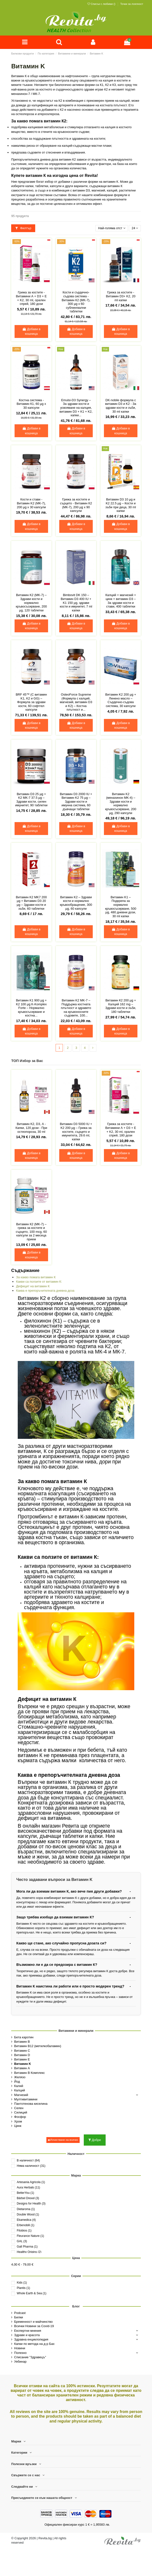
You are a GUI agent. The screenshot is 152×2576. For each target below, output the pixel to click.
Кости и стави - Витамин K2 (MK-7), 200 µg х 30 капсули (31, 503)
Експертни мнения (27, 2330)
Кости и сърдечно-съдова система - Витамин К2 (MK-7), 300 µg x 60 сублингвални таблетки (76, 301)
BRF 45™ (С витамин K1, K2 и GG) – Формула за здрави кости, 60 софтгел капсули (31, 702)
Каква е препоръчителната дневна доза (45, 1290)
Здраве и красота (27, 2335)
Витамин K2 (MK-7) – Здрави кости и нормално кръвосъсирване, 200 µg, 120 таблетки (31, 602)
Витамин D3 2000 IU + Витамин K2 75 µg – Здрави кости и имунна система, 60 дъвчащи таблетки (76, 801)
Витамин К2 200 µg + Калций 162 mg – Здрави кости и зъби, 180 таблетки (120, 1006)
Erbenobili (25, 2225)
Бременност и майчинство (33, 2321)
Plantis (23, 2288)
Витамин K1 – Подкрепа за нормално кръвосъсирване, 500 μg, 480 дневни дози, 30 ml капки (120, 906)
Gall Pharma (27, 2246)
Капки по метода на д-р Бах (34, 2344)
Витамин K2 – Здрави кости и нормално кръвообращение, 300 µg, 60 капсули (76, 902)
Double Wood (28, 2214)
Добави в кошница (31, 331)
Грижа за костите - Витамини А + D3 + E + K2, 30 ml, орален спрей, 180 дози (31, 298)
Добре (94, 2140)
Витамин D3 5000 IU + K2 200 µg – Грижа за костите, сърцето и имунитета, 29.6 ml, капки (76, 1131)
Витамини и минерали (76, 2030)
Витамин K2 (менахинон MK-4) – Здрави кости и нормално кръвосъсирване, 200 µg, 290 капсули (120, 803)
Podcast (19, 2313)
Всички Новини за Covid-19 (34, 2326)
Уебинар (20, 2361)
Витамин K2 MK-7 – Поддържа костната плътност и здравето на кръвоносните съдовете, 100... (76, 1007)
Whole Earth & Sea (31, 2293)
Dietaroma (26, 2209)
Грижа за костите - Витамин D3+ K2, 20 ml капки (120, 296)
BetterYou (25, 2193)
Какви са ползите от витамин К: (39, 1281)
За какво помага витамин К (36, 1277)
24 (135, 228)
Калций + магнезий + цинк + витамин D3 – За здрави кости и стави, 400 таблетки (120, 600)
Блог (76, 2306)
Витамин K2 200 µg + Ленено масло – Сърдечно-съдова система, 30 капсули (120, 700)
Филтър (23, 228)
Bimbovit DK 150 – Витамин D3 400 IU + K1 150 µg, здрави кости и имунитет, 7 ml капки (76, 602)
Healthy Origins (29, 2252)
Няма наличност (31, 2166)
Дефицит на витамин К (33, 1286)
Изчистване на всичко (63, 2139)
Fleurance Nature (30, 2236)
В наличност (28, 2160)
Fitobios (24, 2230)
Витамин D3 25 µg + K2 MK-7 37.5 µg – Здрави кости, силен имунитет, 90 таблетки (31, 799)
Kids (22, 2282)
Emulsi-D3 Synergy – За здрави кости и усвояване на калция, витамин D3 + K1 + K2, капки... (76, 407)
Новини (19, 2348)
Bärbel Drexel (28, 2198)
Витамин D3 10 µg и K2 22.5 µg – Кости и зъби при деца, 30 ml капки (120, 505)
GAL (22, 2241)
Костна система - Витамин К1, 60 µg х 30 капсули (31, 403)
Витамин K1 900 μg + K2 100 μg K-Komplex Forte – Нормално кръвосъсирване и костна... (31, 1007)
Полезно (20, 2353)
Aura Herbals (28, 2187)
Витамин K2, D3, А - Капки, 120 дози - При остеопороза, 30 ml (31, 1127)
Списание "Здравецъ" (30, 2357)
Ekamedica (26, 2220)
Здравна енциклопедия (31, 2339)
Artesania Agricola (31, 2182)
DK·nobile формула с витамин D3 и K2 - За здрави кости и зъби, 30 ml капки (120, 405)
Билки (18, 2317)
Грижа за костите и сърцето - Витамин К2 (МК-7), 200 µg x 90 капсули (76, 505)
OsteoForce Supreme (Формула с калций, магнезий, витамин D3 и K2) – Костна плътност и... (76, 702)
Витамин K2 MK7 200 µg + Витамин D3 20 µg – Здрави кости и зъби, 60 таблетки (31, 902)
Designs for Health (31, 2203)
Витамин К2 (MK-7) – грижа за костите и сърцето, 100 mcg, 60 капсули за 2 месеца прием (31, 1231)
